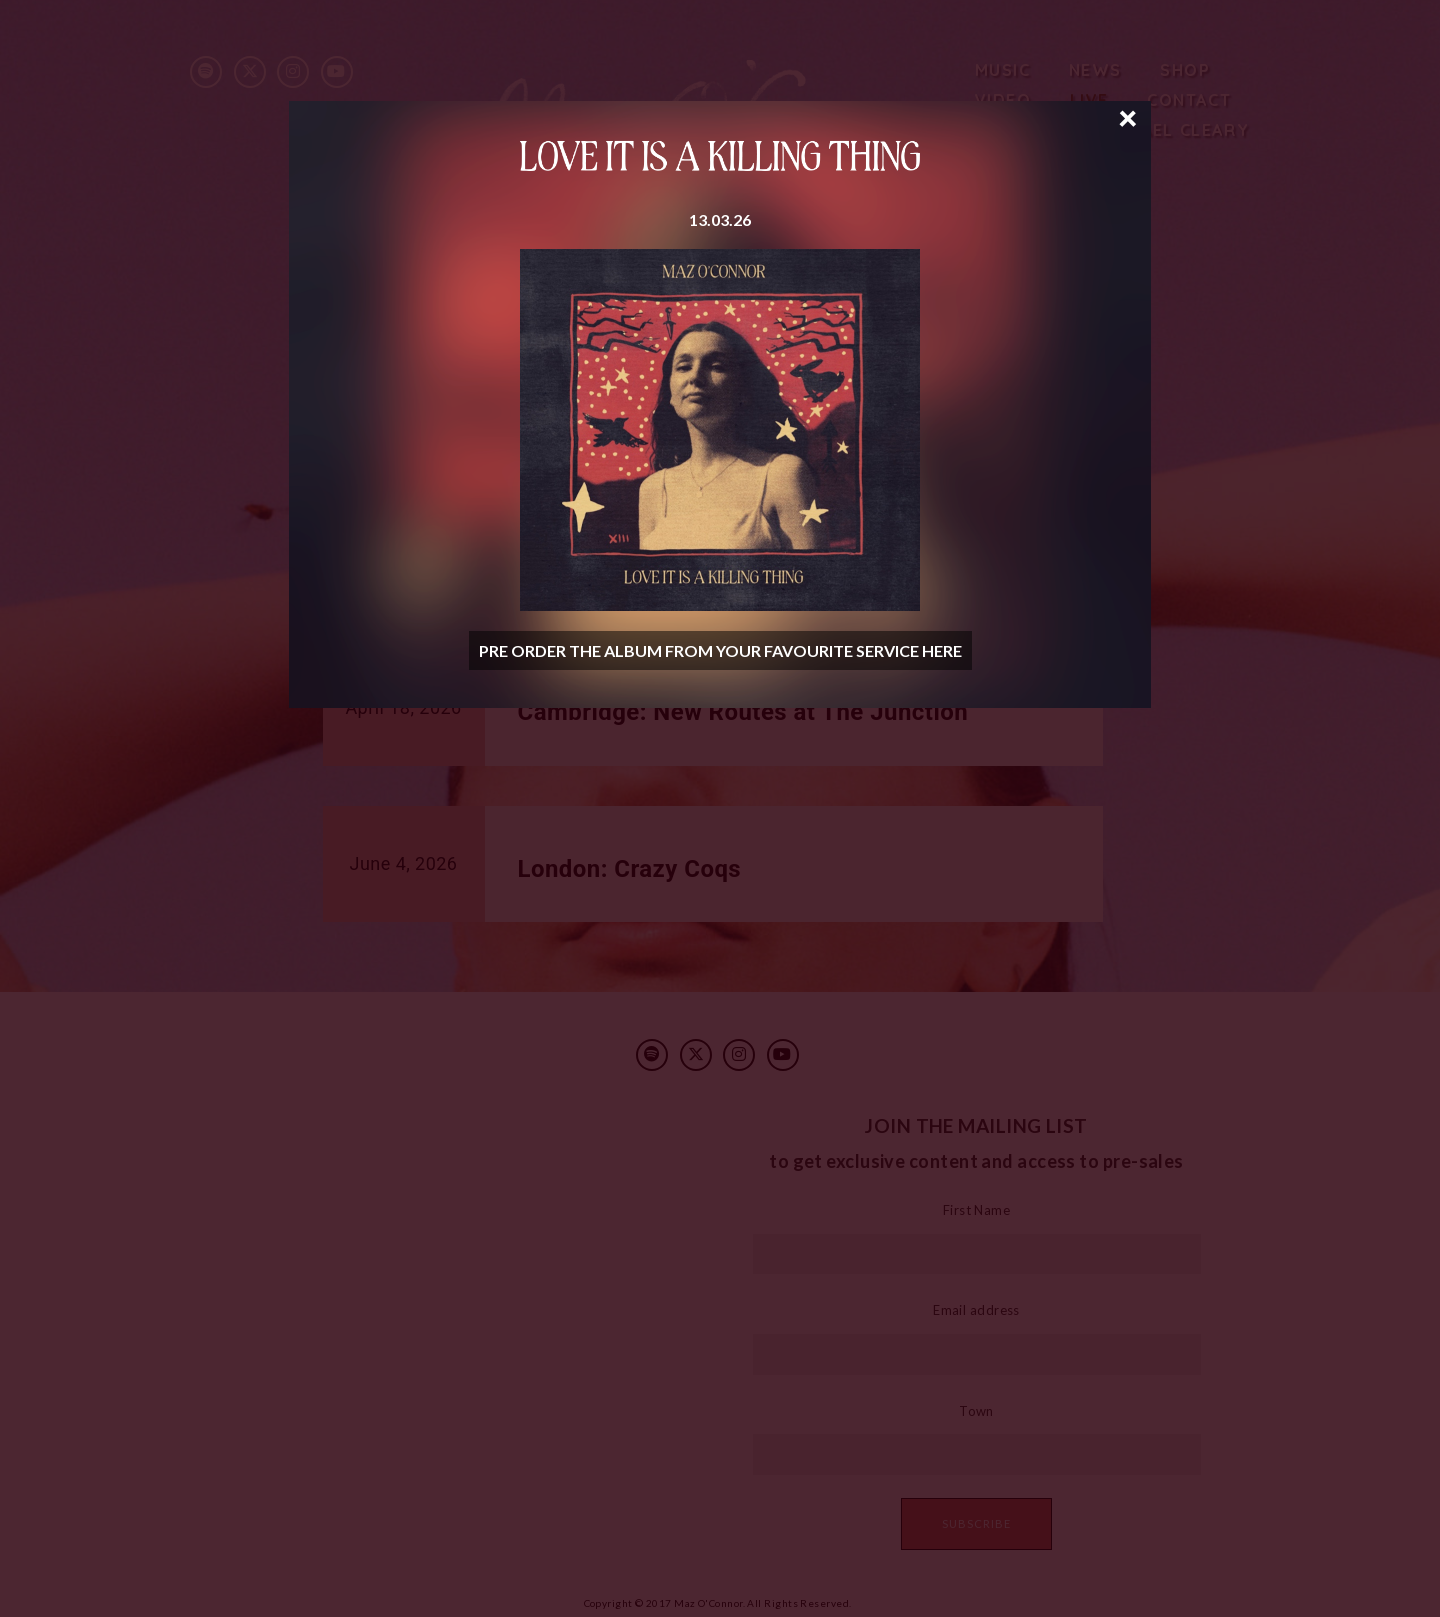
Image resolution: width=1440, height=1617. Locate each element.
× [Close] (1128, 116)
